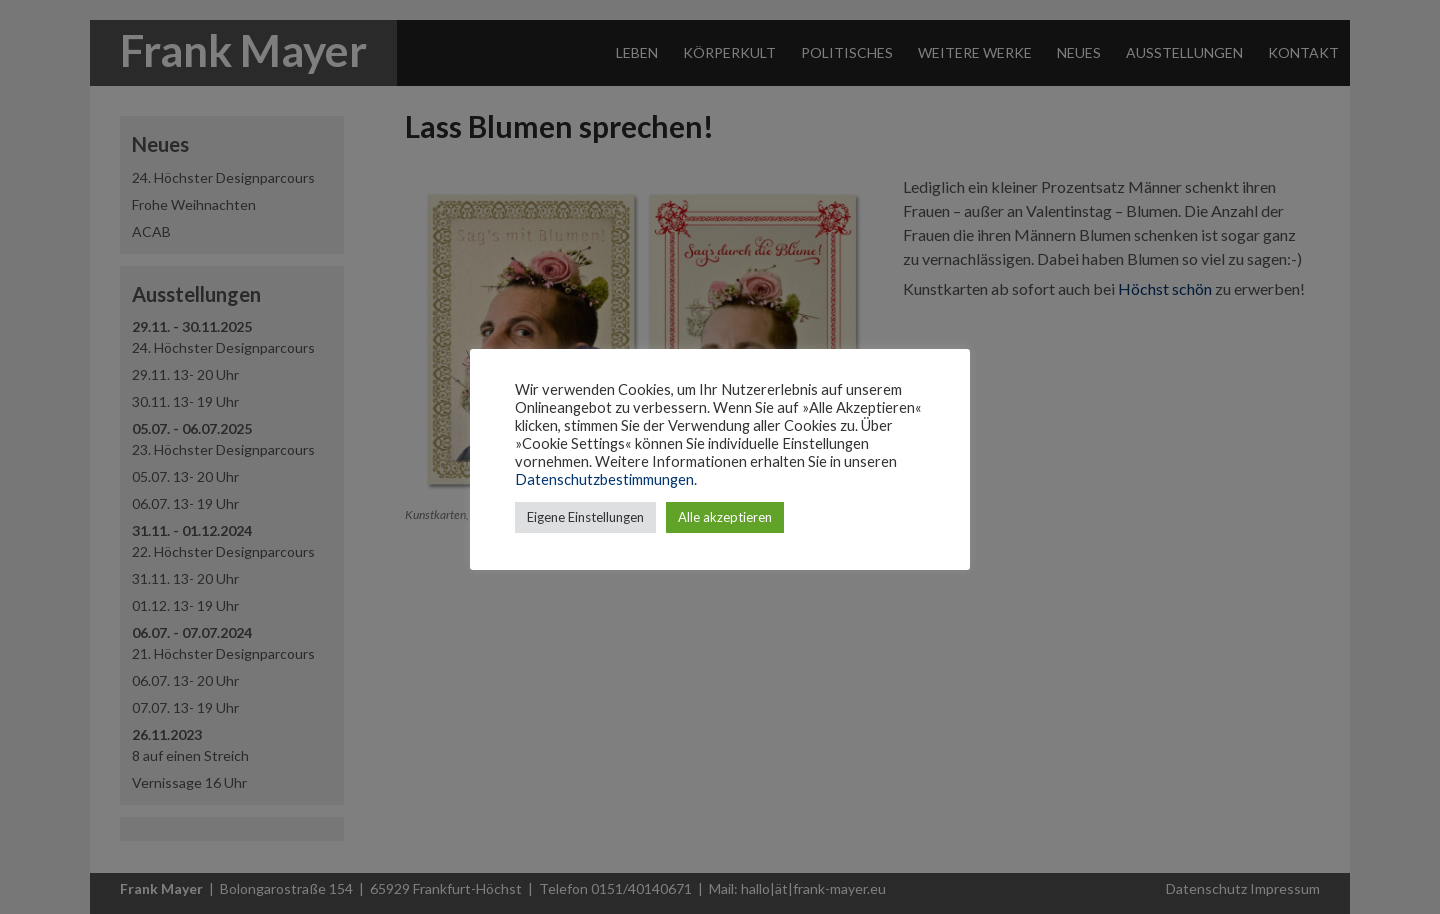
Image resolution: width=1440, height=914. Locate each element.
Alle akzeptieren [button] (725, 517)
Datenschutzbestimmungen (604, 479)
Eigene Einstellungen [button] (585, 517)
